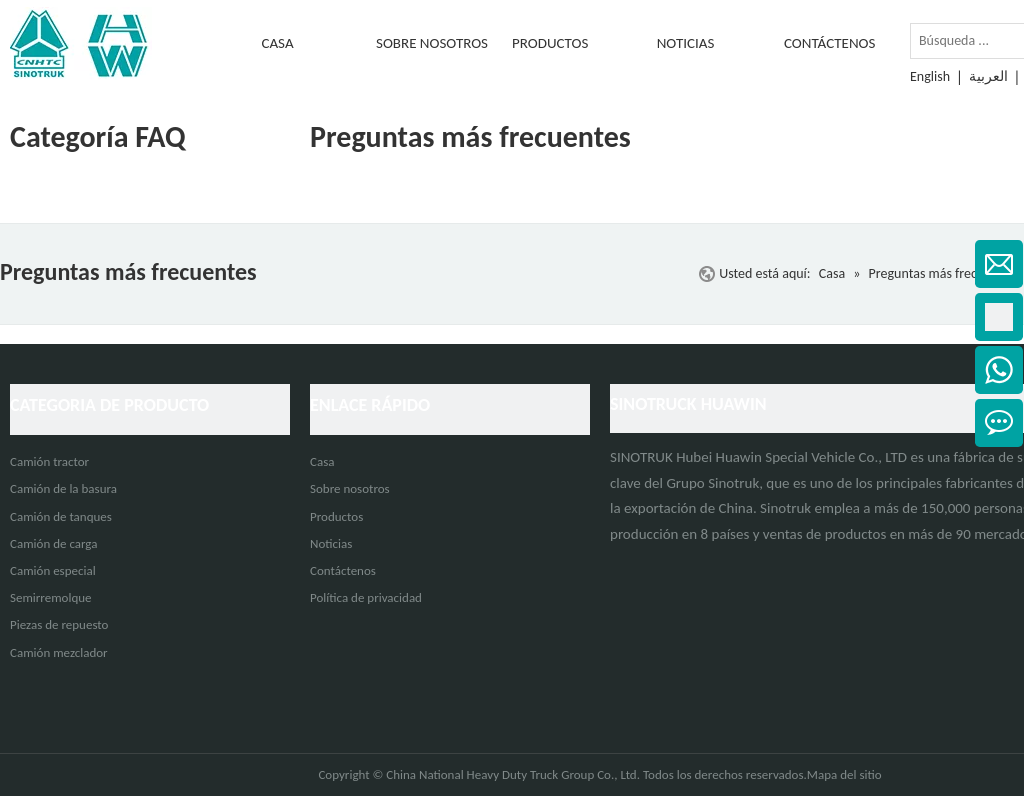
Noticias (331, 543)
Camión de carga (53, 543)
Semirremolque (51, 597)
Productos (336, 516)
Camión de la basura (63, 488)
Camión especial (53, 570)
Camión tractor (49, 461)
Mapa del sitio (844, 774)
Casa (322, 461)
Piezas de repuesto (59, 624)
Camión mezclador (59, 652)
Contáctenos (343, 570)
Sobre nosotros (350, 488)
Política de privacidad (366, 597)
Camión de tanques (61, 516)
